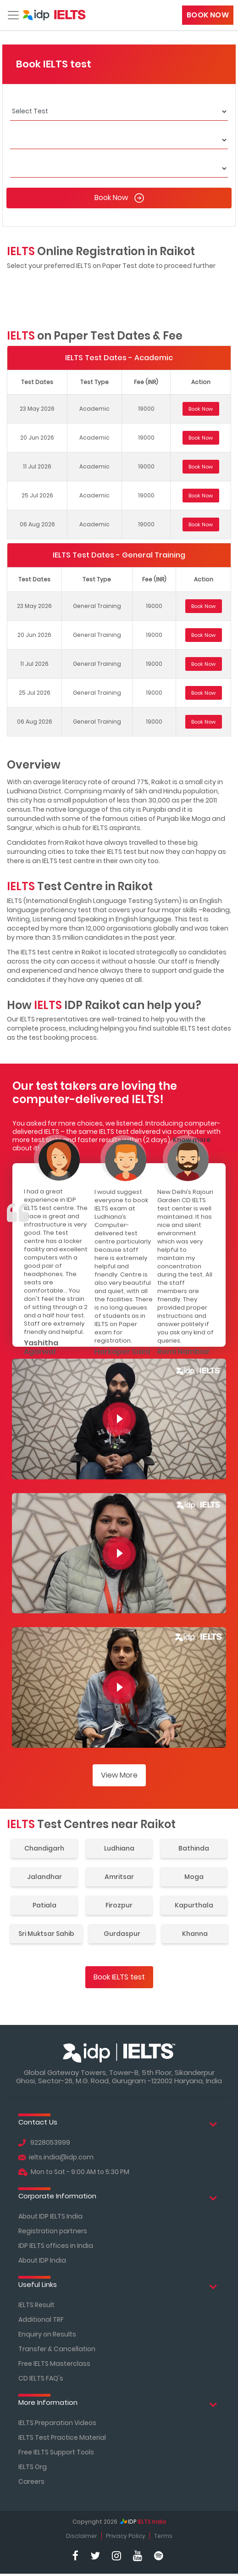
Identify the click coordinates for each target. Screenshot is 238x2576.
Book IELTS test (119, 1977)
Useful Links (117, 2286)
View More (119, 1775)
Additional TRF (41, 2319)
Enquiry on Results (47, 2334)
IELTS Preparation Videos (57, 2422)
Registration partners (52, 2231)
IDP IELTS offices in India (55, 2245)
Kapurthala (194, 1905)
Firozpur (119, 1905)
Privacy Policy (125, 2536)
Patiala (44, 1905)
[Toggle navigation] (12, 15)
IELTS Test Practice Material (62, 2437)
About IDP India (42, 2260)
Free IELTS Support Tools (56, 2452)
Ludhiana (119, 1848)
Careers (31, 2481)
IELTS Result (36, 2304)
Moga (194, 1876)
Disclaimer (81, 2536)
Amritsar (119, 1876)
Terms (163, 2536)
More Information (117, 2404)
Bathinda (193, 1848)
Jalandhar (44, 1876)
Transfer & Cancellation (56, 2348)
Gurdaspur (122, 1933)
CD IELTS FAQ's (40, 2378)
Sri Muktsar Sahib (46, 1933)
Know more (191, 1139)
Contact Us (117, 2124)
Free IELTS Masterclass (54, 2363)
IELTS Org (32, 2466)
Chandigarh (44, 1848)
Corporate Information (117, 2198)
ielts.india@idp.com (56, 2157)
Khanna (195, 1933)
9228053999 (44, 2142)
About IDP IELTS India (50, 2216)
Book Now (208, 15)
